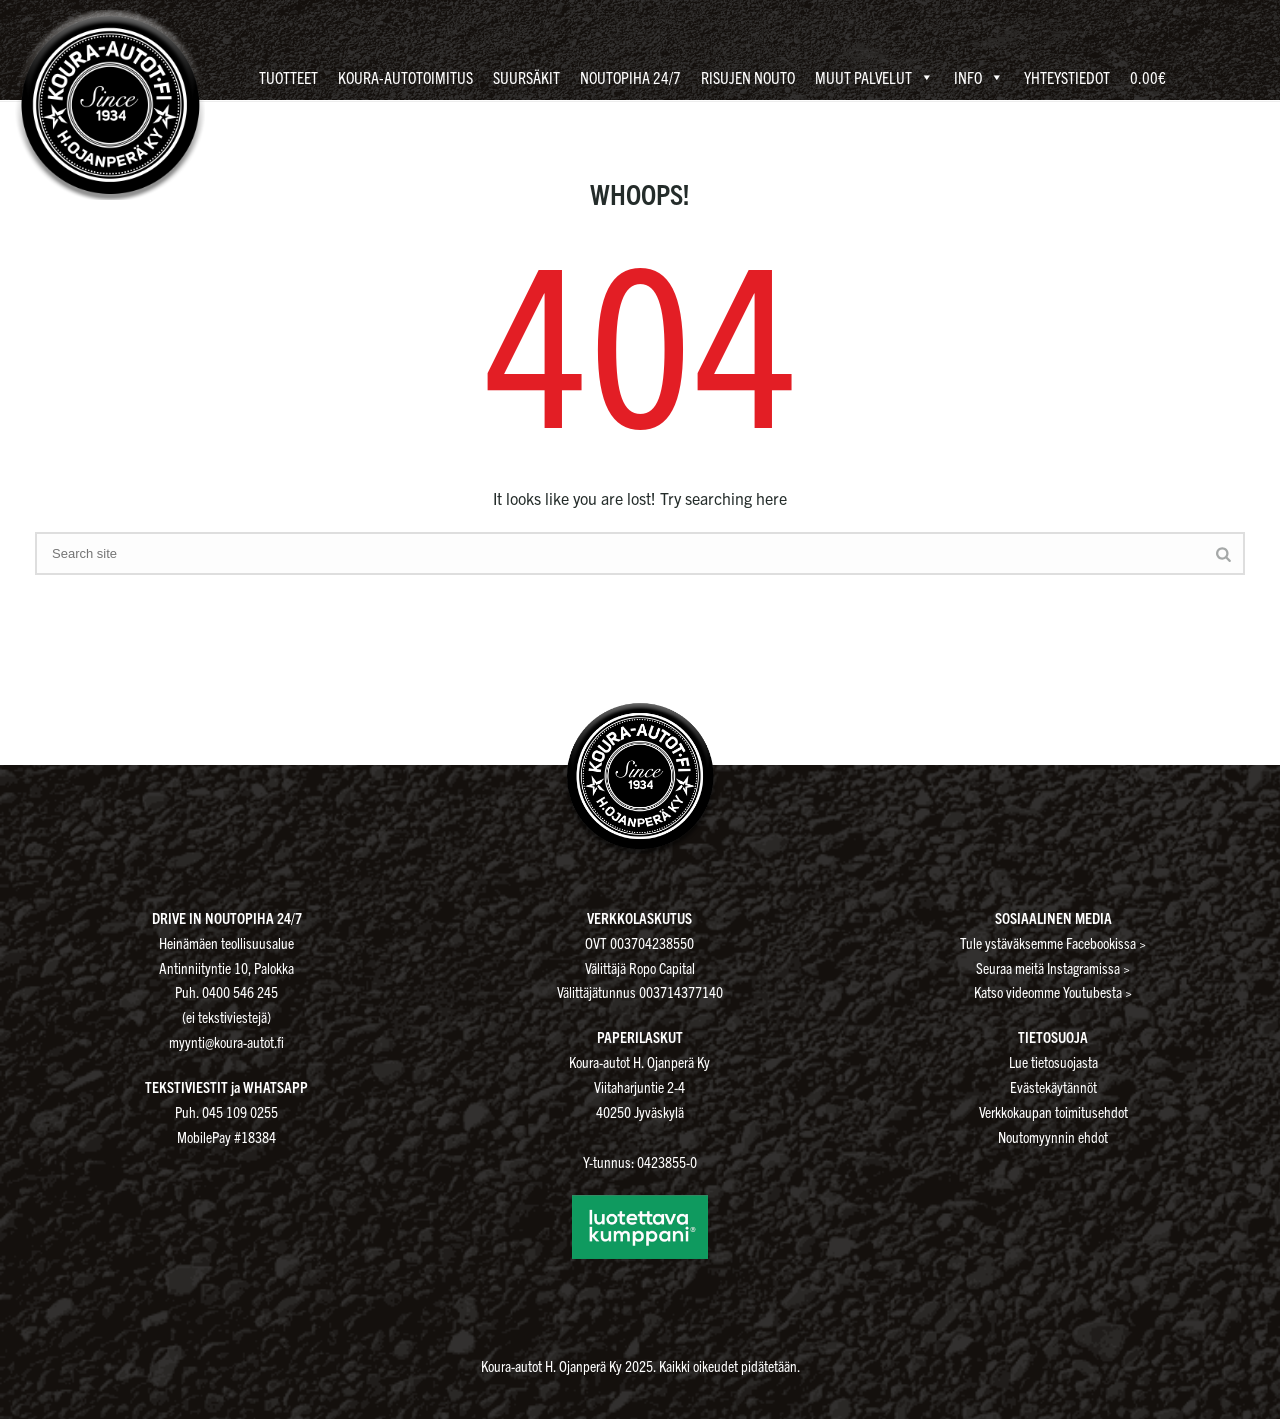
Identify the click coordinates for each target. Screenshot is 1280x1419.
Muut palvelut (874, 77)
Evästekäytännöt (1053, 1086)
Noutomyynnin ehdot (1053, 1136)
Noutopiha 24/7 (630, 77)
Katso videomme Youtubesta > (1053, 991)
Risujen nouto (748, 77)
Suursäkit (526, 77)
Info (979, 77)
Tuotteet (288, 77)
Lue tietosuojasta (1053, 1061)
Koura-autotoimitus (405, 77)
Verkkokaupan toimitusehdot (1053, 1111)
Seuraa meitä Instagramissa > (1053, 967)
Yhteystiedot (1067, 77)
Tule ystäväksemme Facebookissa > (1053, 942)
